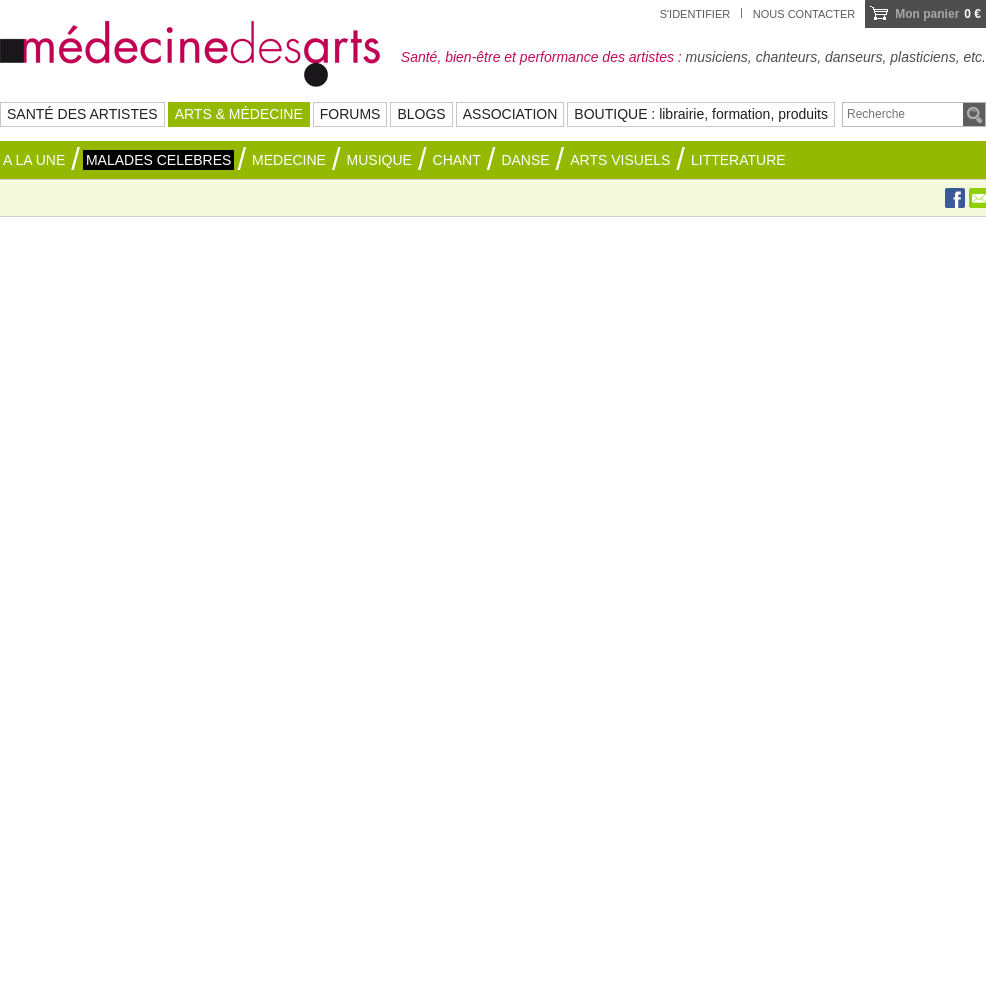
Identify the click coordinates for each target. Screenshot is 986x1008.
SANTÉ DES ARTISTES (82, 114)
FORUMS (350, 114)
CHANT (457, 160)
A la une (34, 160)
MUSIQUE (379, 160)
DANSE (525, 160)
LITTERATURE (738, 160)
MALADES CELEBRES (159, 160)
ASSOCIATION (510, 114)
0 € (938, 14)
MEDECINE (289, 160)
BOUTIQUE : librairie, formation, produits (701, 114)
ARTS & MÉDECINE (239, 114)
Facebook (955, 198)
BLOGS (421, 114)
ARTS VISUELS (620, 160)
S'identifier (695, 14)
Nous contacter (804, 14)
